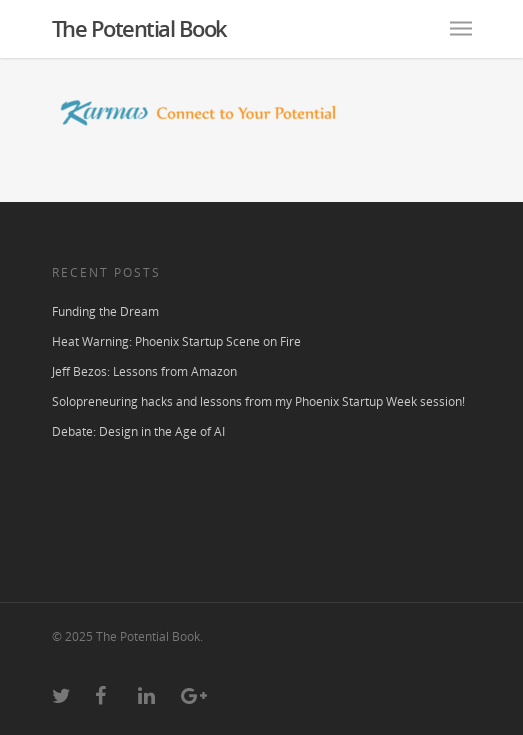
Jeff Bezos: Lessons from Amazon (144, 371)
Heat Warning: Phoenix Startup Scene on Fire (176, 341)
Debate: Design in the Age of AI (138, 431)
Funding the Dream (105, 311)
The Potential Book (139, 28)
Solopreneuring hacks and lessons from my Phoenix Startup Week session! (258, 401)
